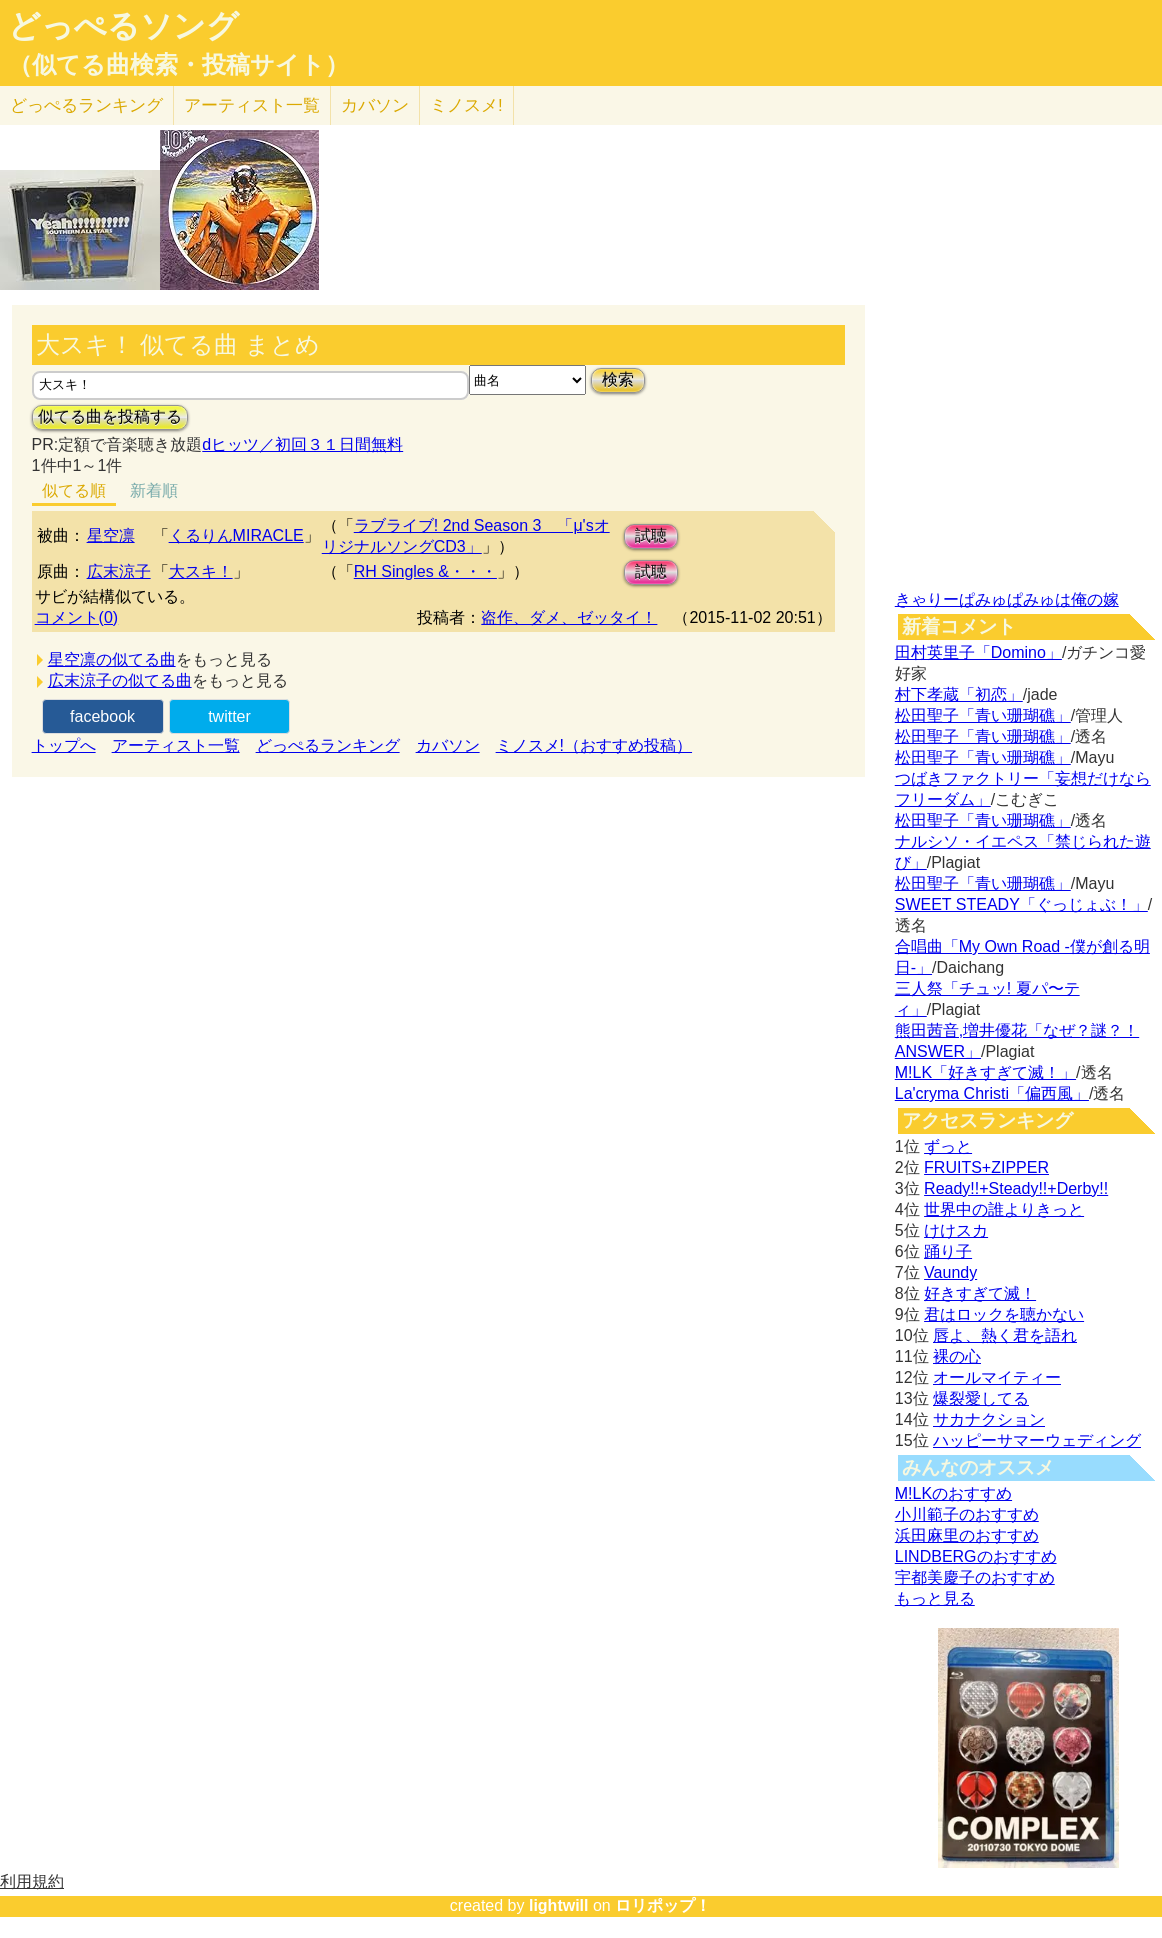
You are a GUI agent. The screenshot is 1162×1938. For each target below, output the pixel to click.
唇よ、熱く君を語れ (1005, 1335)
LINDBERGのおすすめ (976, 1556)
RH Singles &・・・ (425, 571)
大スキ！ (201, 571)
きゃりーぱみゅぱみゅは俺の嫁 (1007, 599)
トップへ (64, 745)
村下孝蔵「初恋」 (959, 694)
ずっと (948, 1146)
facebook (102, 716)
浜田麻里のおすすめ (967, 1535)
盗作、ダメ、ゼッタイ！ (569, 617)
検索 (618, 379)
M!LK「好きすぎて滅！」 (985, 1072)
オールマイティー (997, 1377)
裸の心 (957, 1356)
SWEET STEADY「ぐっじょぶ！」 (1021, 904)
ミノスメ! (466, 105)
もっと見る (935, 1598)
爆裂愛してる (981, 1398)
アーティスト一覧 (176, 745)
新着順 (154, 490)
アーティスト (252, 105)
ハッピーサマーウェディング (1037, 1440)
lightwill (559, 1905)
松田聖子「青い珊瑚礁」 (983, 715)
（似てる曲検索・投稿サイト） (178, 65)
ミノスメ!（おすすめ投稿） (594, 745)
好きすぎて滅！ (980, 1293)
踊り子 (948, 1251)
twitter (229, 716)
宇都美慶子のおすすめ (975, 1577)
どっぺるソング (123, 26)
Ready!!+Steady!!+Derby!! (1016, 1188)
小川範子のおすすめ (967, 1514)
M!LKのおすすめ (953, 1493)
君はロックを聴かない (1004, 1314)
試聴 (651, 535)
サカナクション (989, 1419)
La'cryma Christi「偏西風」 (992, 1093)
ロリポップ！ (663, 1905)
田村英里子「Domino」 (978, 652)
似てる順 (74, 490)
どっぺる (86, 105)
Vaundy (950, 1272)
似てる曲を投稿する (110, 416)
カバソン (375, 105)
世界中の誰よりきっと (1004, 1209)
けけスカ (956, 1230)
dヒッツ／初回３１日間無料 (302, 444)
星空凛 (111, 535)
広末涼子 (119, 571)
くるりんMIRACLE (236, 535)
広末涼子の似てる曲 (120, 680)
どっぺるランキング (328, 745)
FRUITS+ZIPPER (986, 1167)
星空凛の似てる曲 (112, 659)
